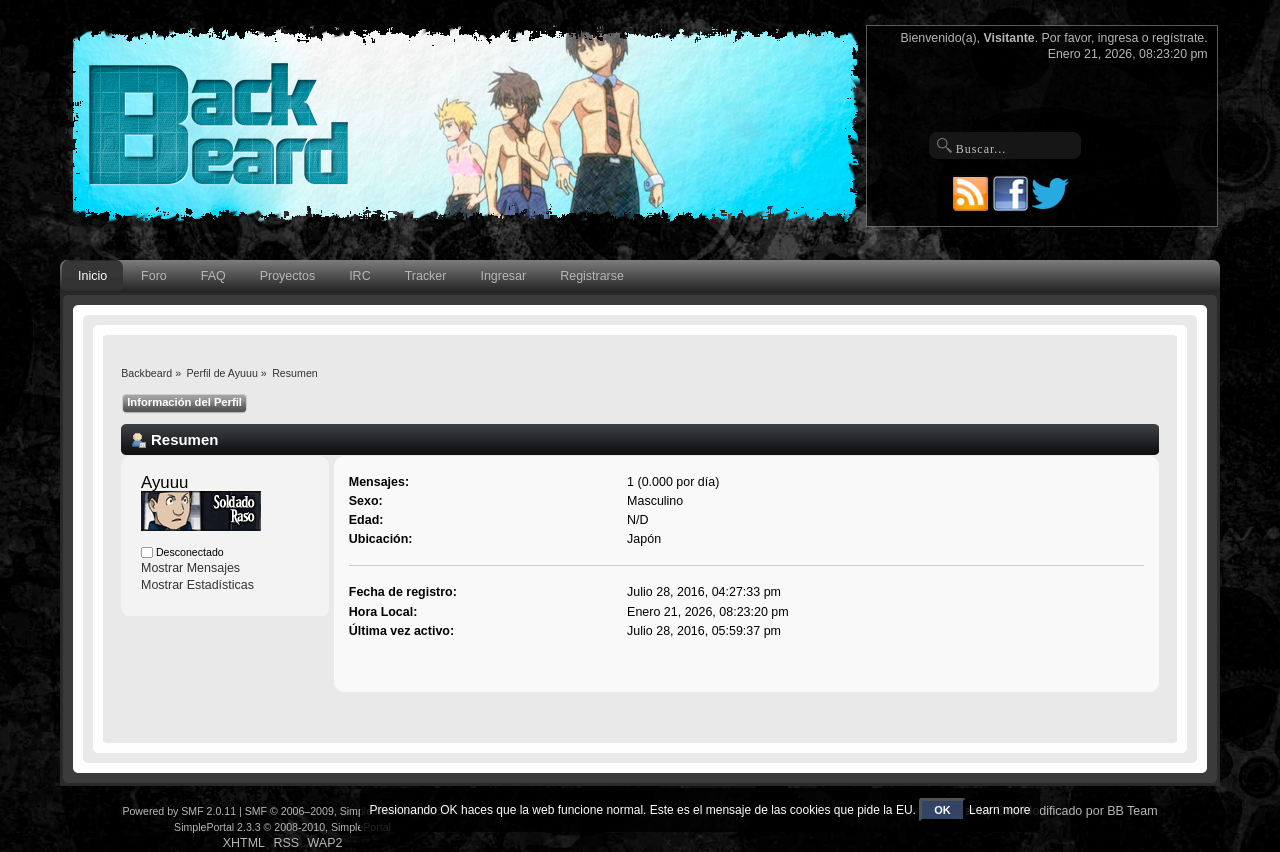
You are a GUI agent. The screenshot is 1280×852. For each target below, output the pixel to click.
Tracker (426, 276)
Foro (154, 276)
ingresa (1118, 38)
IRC (359, 276)
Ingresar (503, 276)
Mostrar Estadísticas (197, 585)
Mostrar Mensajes (190, 568)
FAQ (213, 276)
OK (942, 810)
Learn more (999, 810)
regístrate (1178, 38)
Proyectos (287, 276)
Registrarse (592, 276)
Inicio (92, 276)
